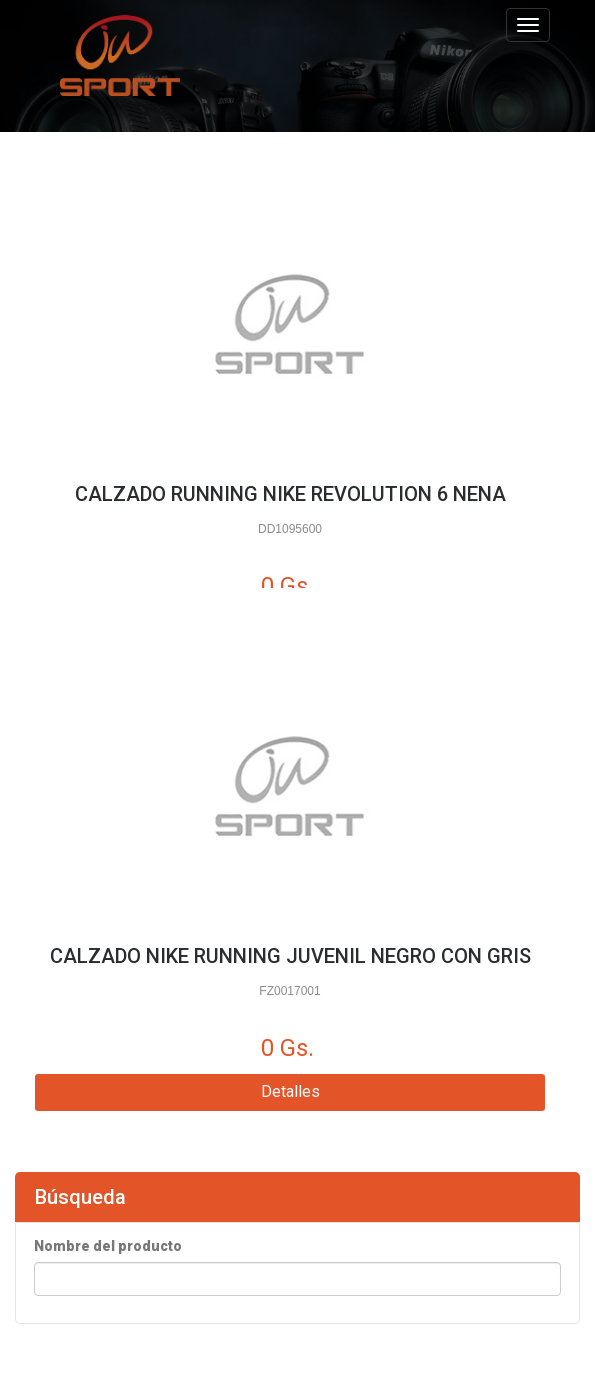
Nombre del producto (108, 1246)
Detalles (290, 1091)
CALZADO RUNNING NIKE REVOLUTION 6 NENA (290, 494)
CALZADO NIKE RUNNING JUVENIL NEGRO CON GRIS (290, 956)
